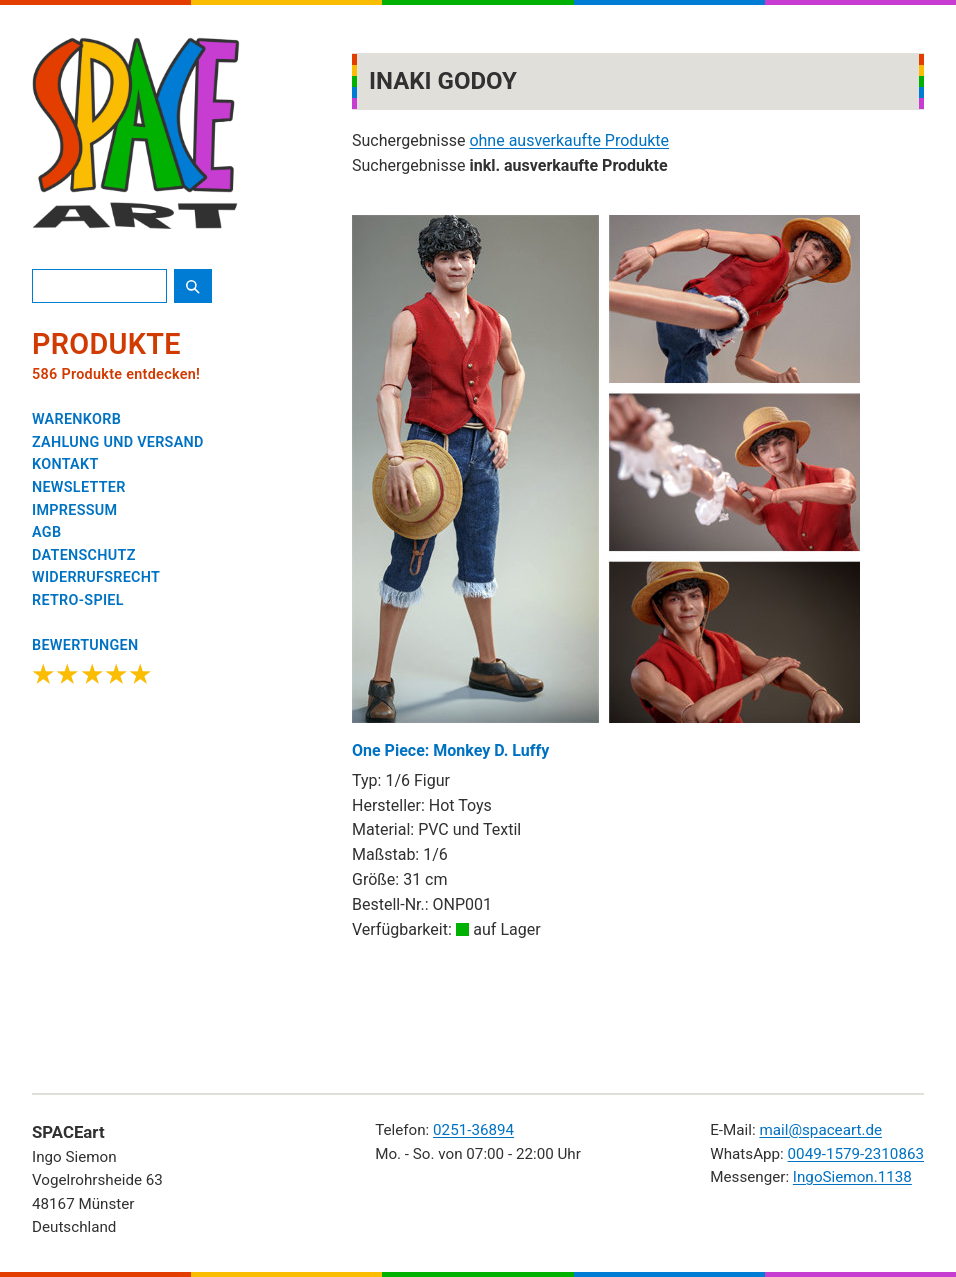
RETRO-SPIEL (78, 600)
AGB (46, 532)
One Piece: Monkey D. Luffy (606, 487)
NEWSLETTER (79, 487)
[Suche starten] (193, 286)
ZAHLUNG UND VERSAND (118, 442)
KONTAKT (65, 464)
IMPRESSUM (74, 510)
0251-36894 (473, 1130)
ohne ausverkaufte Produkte (569, 140)
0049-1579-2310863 (856, 1154)
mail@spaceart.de (820, 1130)
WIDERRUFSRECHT (96, 577)
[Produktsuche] (99, 286)
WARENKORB (76, 419)
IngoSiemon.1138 (852, 1177)
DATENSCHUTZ (84, 555)
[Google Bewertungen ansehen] (92, 664)
